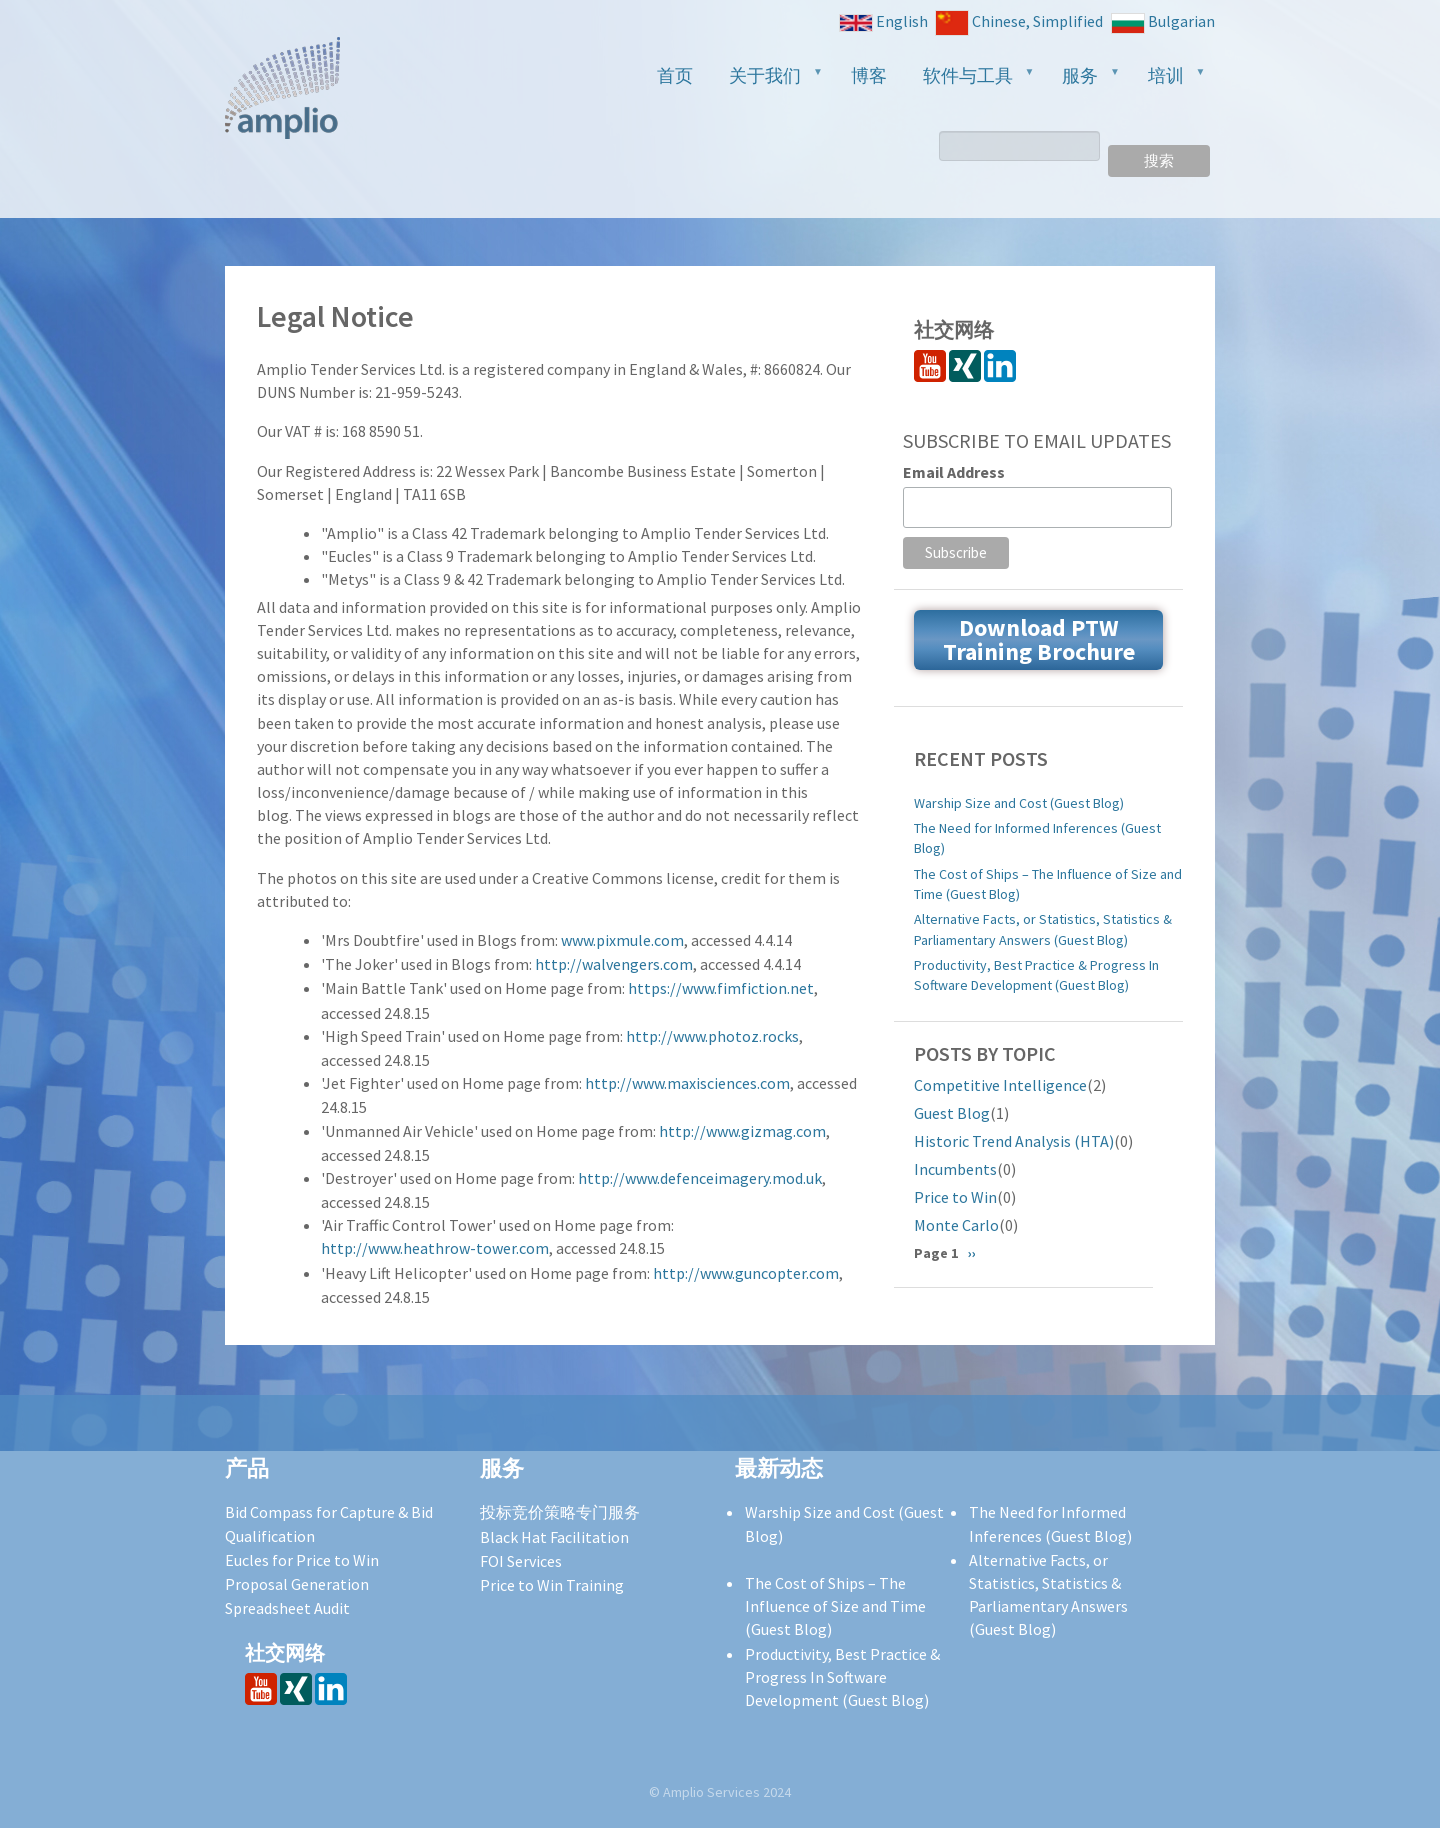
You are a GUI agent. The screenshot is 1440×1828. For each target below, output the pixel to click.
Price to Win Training (552, 1585)
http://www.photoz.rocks (712, 1036)
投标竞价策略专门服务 (560, 1512)
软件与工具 (971, 81)
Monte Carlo (956, 1225)
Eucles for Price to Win (302, 1560)
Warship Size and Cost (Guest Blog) (1019, 803)
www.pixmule (606, 940)
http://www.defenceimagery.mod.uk (700, 1178)
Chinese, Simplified (1019, 23)
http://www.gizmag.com (742, 1131)
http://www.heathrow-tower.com (435, 1248)
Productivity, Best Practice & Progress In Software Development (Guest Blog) (1036, 975)
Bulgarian (1163, 22)
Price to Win (955, 1197)
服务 (1083, 81)
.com (667, 940)
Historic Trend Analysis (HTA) (1014, 1141)
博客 (869, 75)
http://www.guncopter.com (746, 1273)
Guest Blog (952, 1113)
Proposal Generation (297, 1584)
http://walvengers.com (614, 964)
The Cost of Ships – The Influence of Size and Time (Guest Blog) (1048, 884)
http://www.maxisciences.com (687, 1083)
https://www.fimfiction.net (721, 988)
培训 (1169, 81)
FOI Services (521, 1561)
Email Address (954, 472)
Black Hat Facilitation (554, 1537)
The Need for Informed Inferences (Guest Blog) (1037, 838)
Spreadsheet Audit (287, 1608)
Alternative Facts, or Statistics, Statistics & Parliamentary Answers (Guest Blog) (1043, 929)
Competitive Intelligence (1000, 1085)
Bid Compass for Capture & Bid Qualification (329, 1523)
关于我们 (768, 81)
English (883, 21)
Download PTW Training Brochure (1039, 639)
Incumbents (955, 1169)
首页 (675, 75)
